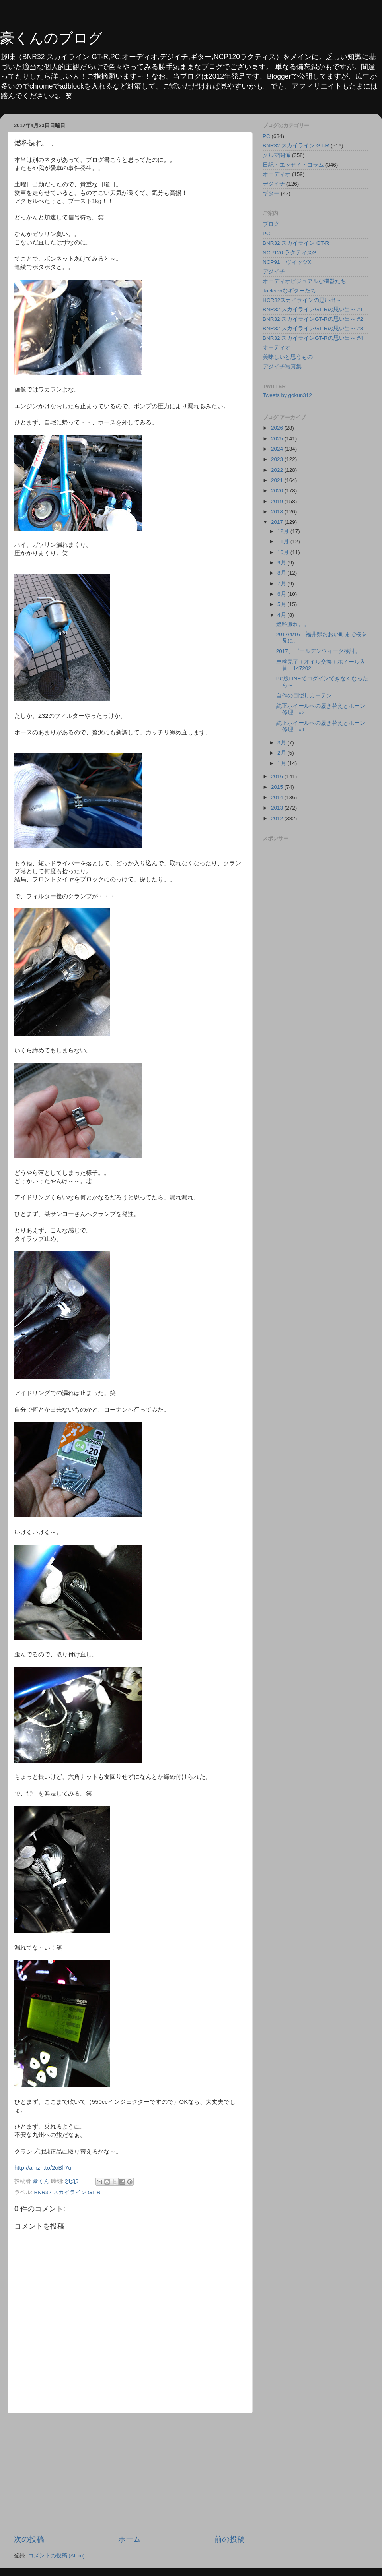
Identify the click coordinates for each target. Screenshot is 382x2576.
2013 (278, 808)
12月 (283, 531)
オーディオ (276, 174)
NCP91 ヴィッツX (287, 262)
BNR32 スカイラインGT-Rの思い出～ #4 (313, 338)
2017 (278, 522)
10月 (283, 552)
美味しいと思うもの (288, 357)
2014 (278, 797)
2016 (278, 776)
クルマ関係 (276, 155)
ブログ (271, 224)
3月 (282, 743)
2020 (278, 491)
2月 (282, 753)
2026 (278, 428)
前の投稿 (229, 2539)
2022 (278, 470)
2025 (278, 439)
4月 (282, 615)
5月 (282, 604)
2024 (278, 449)
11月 (283, 541)
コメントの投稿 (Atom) (56, 2556)
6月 (282, 594)
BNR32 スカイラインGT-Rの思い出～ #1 (313, 309)
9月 (282, 563)
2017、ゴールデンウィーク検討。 (318, 651)
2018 (278, 512)
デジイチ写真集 (282, 367)
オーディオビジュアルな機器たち (304, 281)
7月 (282, 584)
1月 (282, 763)
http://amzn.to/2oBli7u (43, 2168)
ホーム (129, 2539)
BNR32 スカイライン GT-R (67, 2192)
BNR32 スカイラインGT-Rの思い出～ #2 (313, 319)
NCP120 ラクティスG (289, 253)
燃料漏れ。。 (293, 624)
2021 (278, 480)
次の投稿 (29, 2539)
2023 (278, 459)
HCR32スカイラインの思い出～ (302, 300)
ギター (271, 193)
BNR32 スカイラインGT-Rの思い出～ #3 (313, 328)
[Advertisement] (129, 2474)
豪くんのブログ (51, 38)
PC (266, 136)
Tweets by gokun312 (287, 395)
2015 (278, 787)
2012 (278, 818)
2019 (278, 501)
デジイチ (274, 184)
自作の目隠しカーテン (304, 696)
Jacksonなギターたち (289, 291)
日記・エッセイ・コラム (293, 165)
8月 (282, 573)
